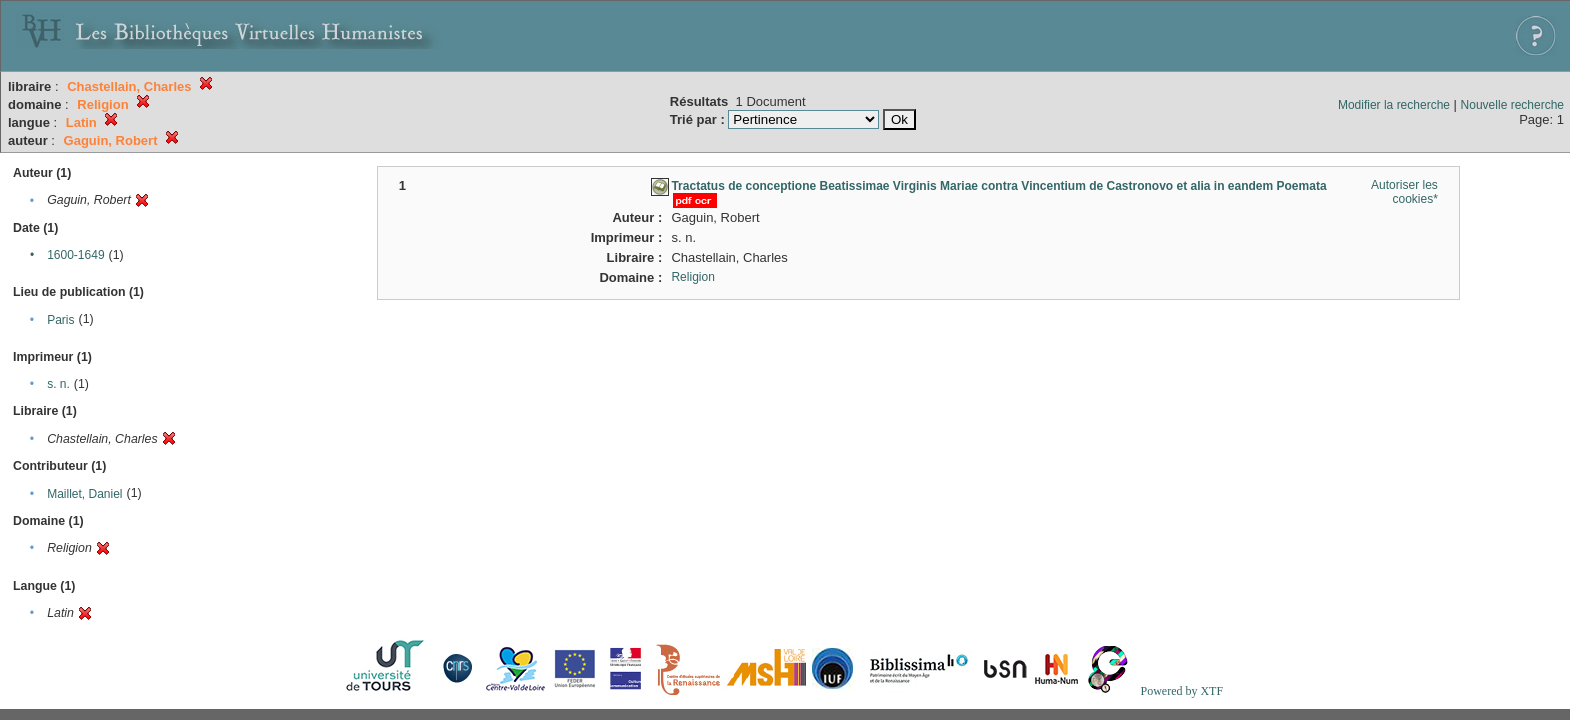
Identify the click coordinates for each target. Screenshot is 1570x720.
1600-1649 (75, 255)
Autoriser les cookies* (1404, 192)
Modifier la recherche (1394, 105)
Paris (60, 320)
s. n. (58, 384)
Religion (692, 277)
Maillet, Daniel (84, 494)
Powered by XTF (1181, 691)
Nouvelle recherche (1512, 105)
